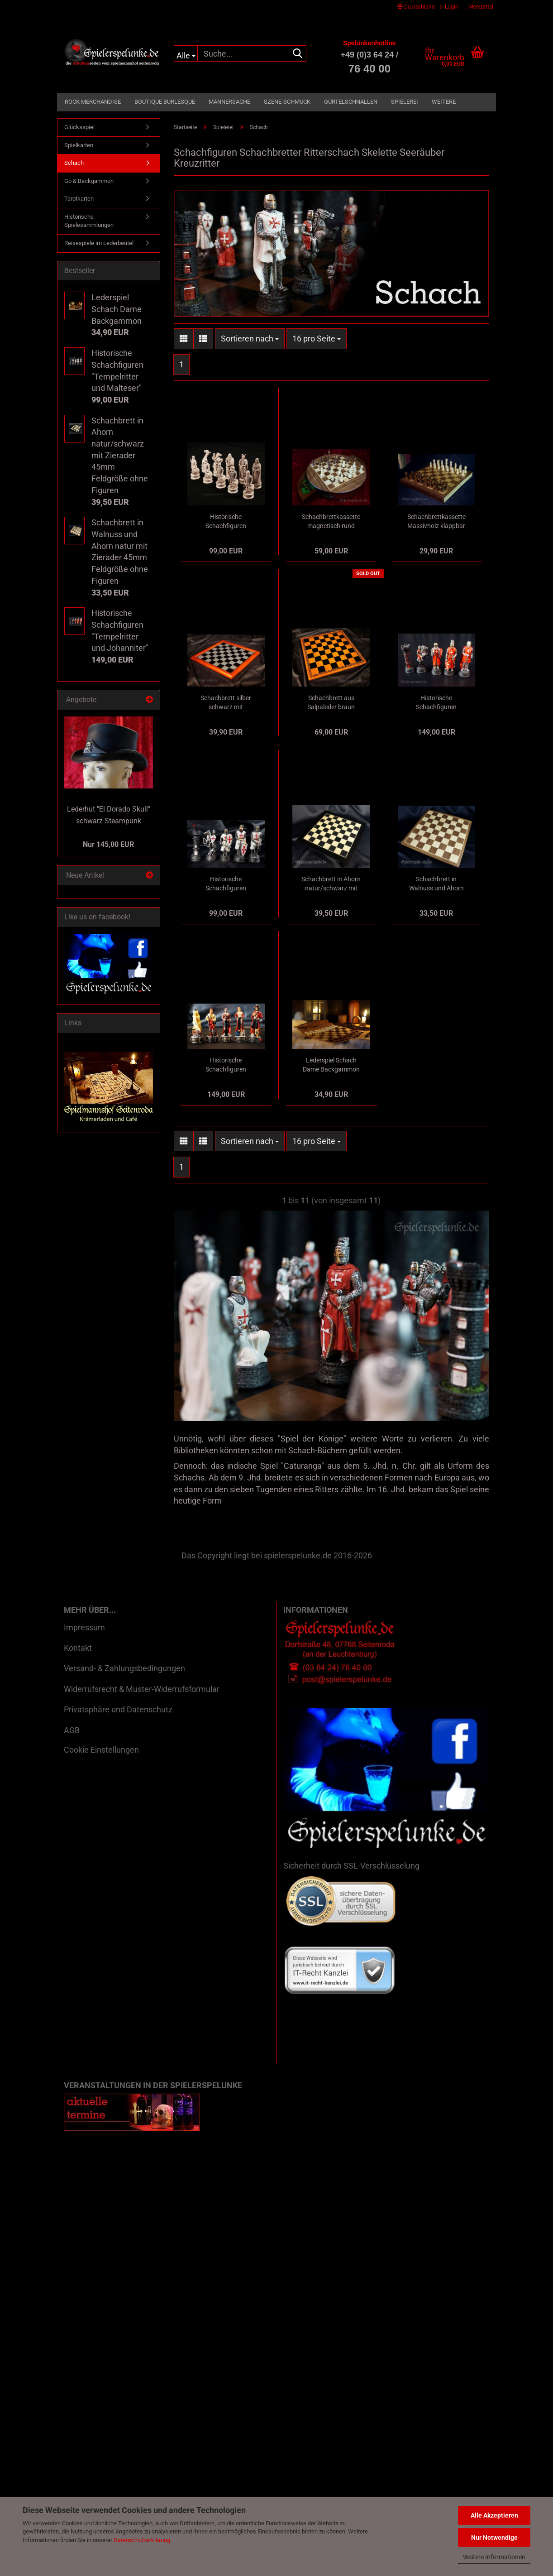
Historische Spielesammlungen (89, 221)
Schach (74, 162)
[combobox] (250, 338)
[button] (416, 7)
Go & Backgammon (89, 181)
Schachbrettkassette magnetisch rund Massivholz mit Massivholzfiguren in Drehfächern (331, 521)
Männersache (229, 101)
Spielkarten (78, 145)
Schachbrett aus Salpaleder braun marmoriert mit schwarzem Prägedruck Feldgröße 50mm (331, 702)
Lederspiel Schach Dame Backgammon (331, 1065)
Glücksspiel (79, 127)
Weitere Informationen (494, 2557)
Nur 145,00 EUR (108, 844)
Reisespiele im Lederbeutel (98, 243)
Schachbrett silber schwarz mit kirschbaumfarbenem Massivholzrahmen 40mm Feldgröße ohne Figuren (226, 702)
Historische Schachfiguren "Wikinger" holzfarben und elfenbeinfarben (226, 521)
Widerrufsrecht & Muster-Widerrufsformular (141, 1689)
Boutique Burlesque (164, 101)
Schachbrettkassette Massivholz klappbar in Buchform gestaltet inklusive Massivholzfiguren (436, 521)
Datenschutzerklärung (142, 2540)
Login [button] (449, 7)
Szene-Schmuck (287, 101)
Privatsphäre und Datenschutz (118, 1709)
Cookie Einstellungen (101, 1749)
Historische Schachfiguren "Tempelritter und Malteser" (226, 884)
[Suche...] (186, 53)
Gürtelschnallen (350, 101)
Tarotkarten (79, 198)
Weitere (444, 101)
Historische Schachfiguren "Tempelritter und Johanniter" (436, 702)
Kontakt (78, 1648)
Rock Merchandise (93, 101)
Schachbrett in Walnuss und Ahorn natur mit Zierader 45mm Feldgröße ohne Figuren (436, 884)
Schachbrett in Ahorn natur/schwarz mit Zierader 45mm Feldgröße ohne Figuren (331, 884)
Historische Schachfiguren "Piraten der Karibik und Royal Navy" (226, 1065)
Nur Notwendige (494, 2537)
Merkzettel (478, 7)
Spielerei (404, 101)
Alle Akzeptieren (494, 2515)
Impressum (84, 1627)
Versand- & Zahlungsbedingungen (124, 1668)
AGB (72, 1730)
